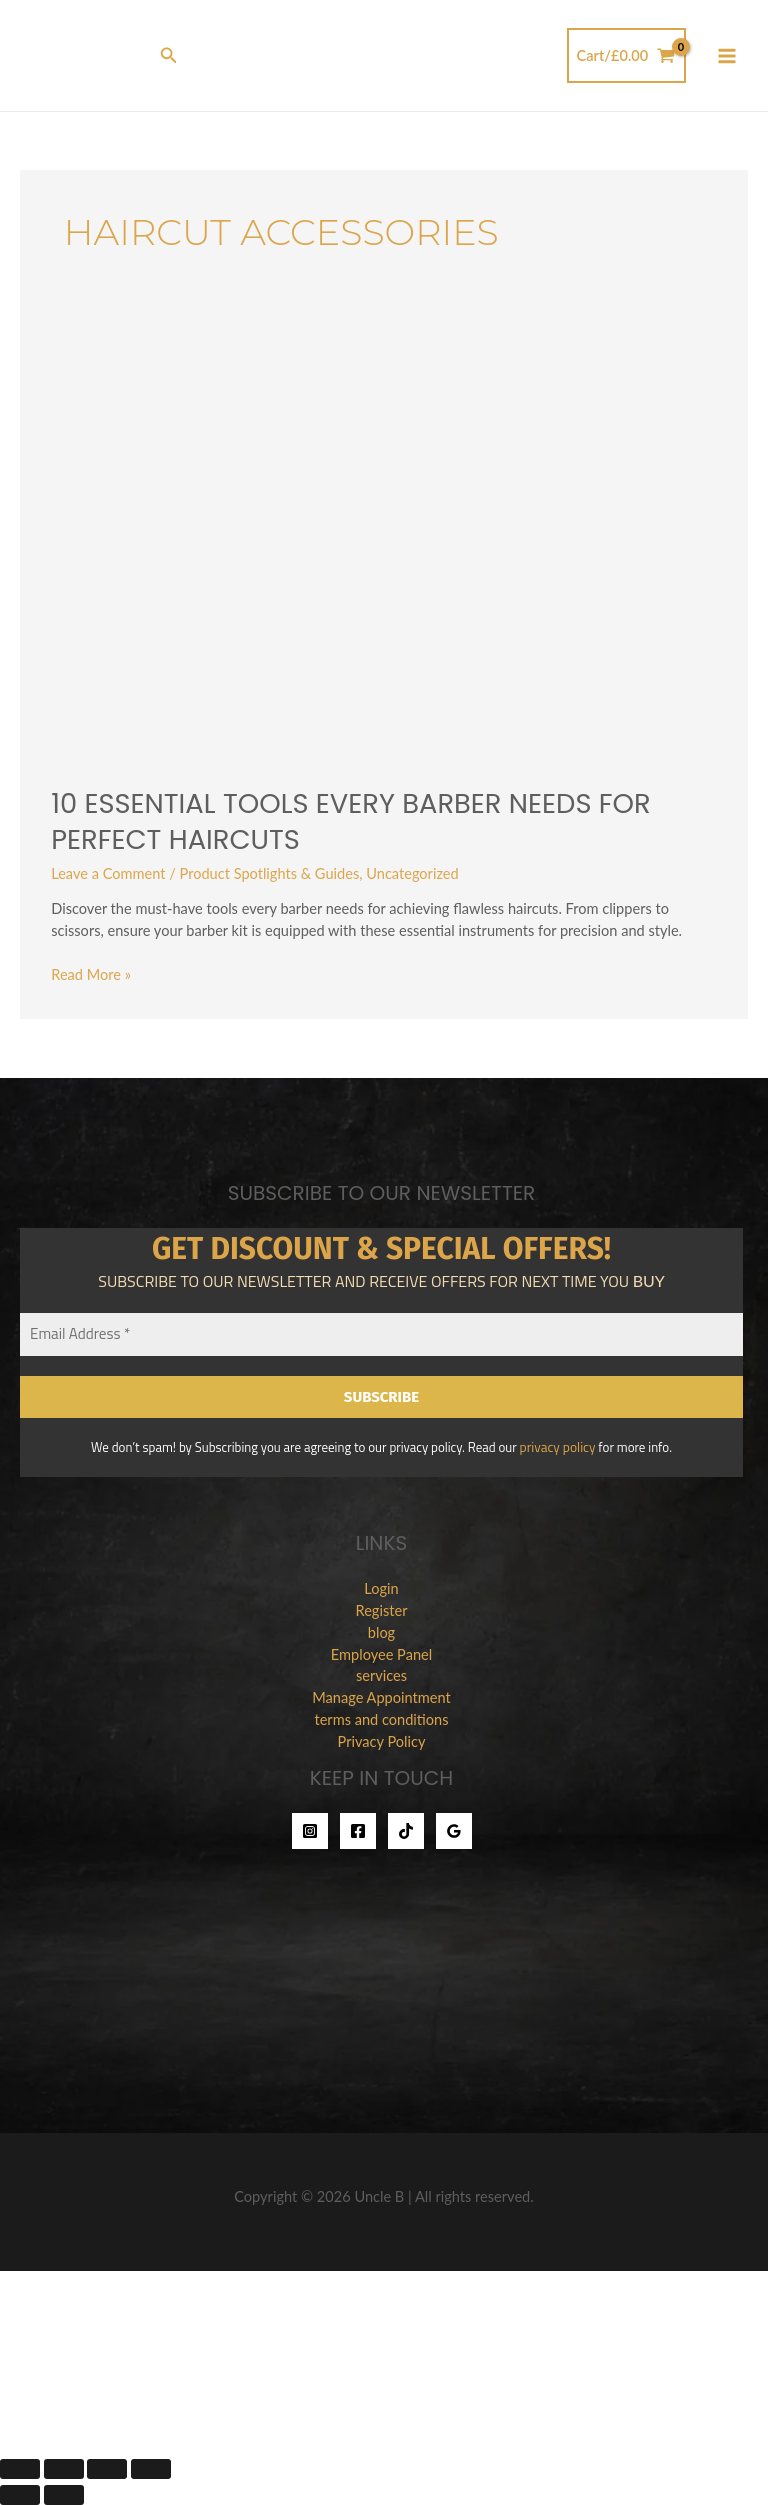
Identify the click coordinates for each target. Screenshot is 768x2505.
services (381, 1675)
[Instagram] (310, 1830)
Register (382, 1609)
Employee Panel (381, 1653)
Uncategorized (412, 873)
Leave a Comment (108, 873)
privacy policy (557, 1447)
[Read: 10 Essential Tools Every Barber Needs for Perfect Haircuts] (384, 540)
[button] (169, 55)
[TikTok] (406, 1830)
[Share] (107, 2469)
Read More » (91, 973)
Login (381, 1587)
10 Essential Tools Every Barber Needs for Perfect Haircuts (350, 821)
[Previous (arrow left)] (20, 2495)
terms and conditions (381, 1719)
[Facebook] (358, 1830)
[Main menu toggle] (727, 56)
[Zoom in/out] (20, 2469)
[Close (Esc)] (151, 2469)
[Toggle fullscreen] (64, 2469)
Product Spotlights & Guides (270, 873)
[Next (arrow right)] (64, 2495)
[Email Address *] (381, 1334)
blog (381, 1631)
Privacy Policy (382, 1740)
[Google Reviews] (454, 1830)
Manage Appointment (381, 1697)
